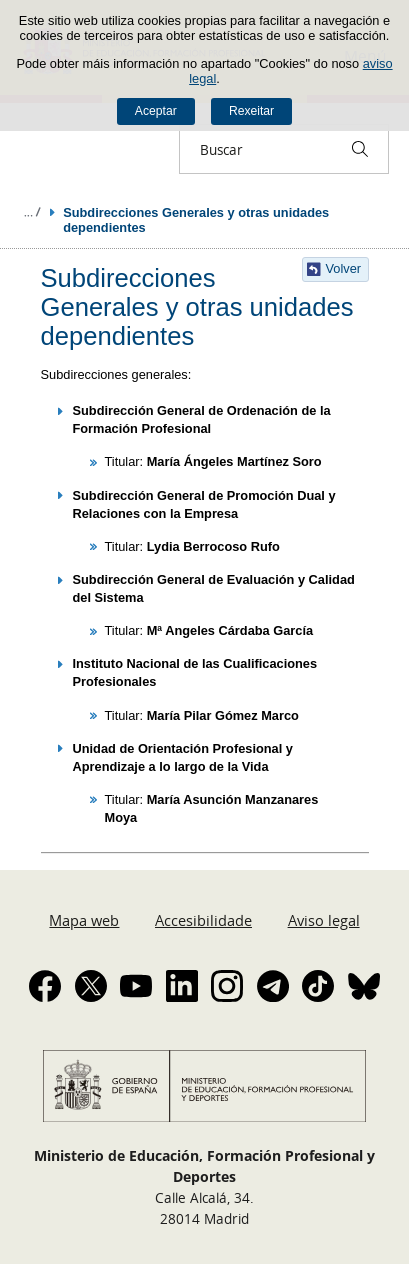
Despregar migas (32, 212)
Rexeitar (251, 111)
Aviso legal (324, 920)
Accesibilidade (203, 920)
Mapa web (84, 920)
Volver (344, 268)
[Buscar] (360, 149)
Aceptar (156, 111)
